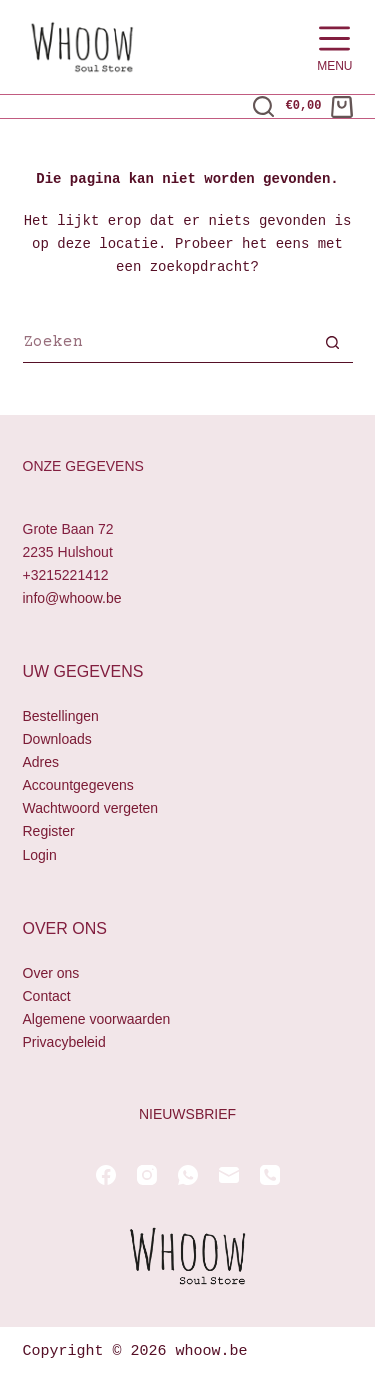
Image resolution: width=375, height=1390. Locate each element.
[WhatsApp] (188, 1175)
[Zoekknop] (333, 345)
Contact (47, 996)
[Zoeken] (263, 106)
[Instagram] (147, 1175)
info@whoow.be (72, 598)
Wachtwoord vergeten (91, 809)
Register (49, 832)
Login (40, 855)
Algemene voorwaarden (97, 1019)
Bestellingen (61, 716)
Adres (41, 763)
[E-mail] (229, 1175)
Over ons (51, 973)
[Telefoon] (270, 1175)
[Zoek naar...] (168, 345)
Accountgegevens (78, 786)
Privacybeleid (64, 1042)
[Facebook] (106, 1175)
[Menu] (334, 47)
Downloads (57, 739)
